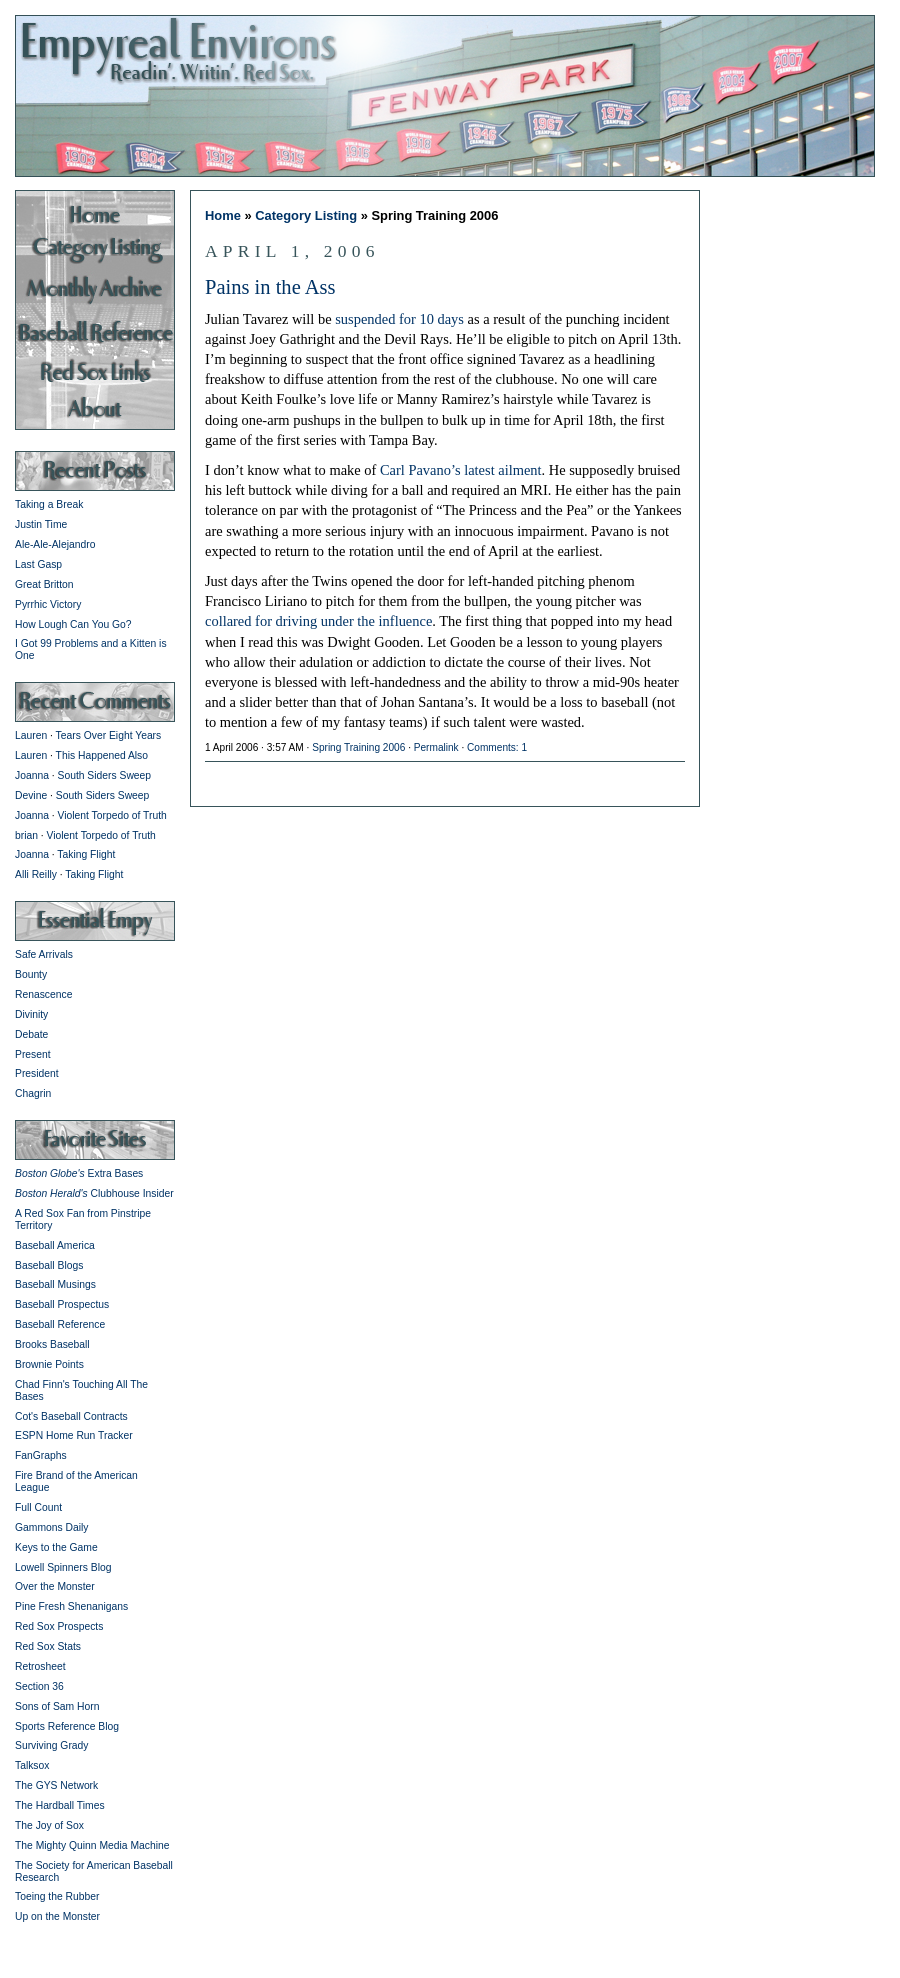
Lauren (31, 735)
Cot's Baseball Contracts (71, 1416)
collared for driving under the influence (318, 621)
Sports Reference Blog (67, 1726)
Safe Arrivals (44, 954)
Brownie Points (49, 1364)
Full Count (38, 1507)
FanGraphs (41, 1455)
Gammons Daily (51, 1527)
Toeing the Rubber (57, 1896)
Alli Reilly (36, 874)
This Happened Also (102, 755)
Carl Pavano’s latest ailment (461, 470)
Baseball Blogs (49, 1265)
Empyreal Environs (450, 95)
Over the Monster (55, 1586)
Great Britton (44, 584)
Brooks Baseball (52, 1344)
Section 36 (39, 1686)
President (37, 1073)
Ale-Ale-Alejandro (55, 544)
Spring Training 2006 (358, 747)
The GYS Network (56, 1785)
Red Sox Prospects (59, 1626)
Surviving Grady (51, 1745)
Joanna (32, 775)
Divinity (31, 1014)
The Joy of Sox (49, 1825)
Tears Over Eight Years (109, 735)
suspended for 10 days (399, 319)
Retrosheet (40, 1666)
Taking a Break (49, 504)
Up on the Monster (57, 1916)
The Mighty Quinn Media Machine (92, 1845)
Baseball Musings (55, 1284)
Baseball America (55, 1245)
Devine (31, 795)
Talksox (32, 1765)
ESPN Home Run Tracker (74, 1435)
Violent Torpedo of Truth (112, 815)
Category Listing (306, 215)
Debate (31, 1034)
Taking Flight (86, 854)
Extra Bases (79, 1173)
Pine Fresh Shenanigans (71, 1606)
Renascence (43, 994)
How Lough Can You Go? (73, 624)
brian (26, 835)
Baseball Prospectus (62, 1304)
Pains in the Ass (270, 287)
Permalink (436, 747)
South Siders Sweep (105, 775)
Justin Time (41, 524)
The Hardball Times (60, 1805)
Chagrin (33, 1093)
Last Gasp (38, 564)
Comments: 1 (497, 747)
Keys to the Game (56, 1547)
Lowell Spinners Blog (63, 1567)
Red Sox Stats (48, 1646)
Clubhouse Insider (94, 1193)
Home (223, 215)
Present (33, 1054)
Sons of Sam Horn (57, 1706)
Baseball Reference (60, 1324)
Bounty (31, 974)
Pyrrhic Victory (48, 604)
